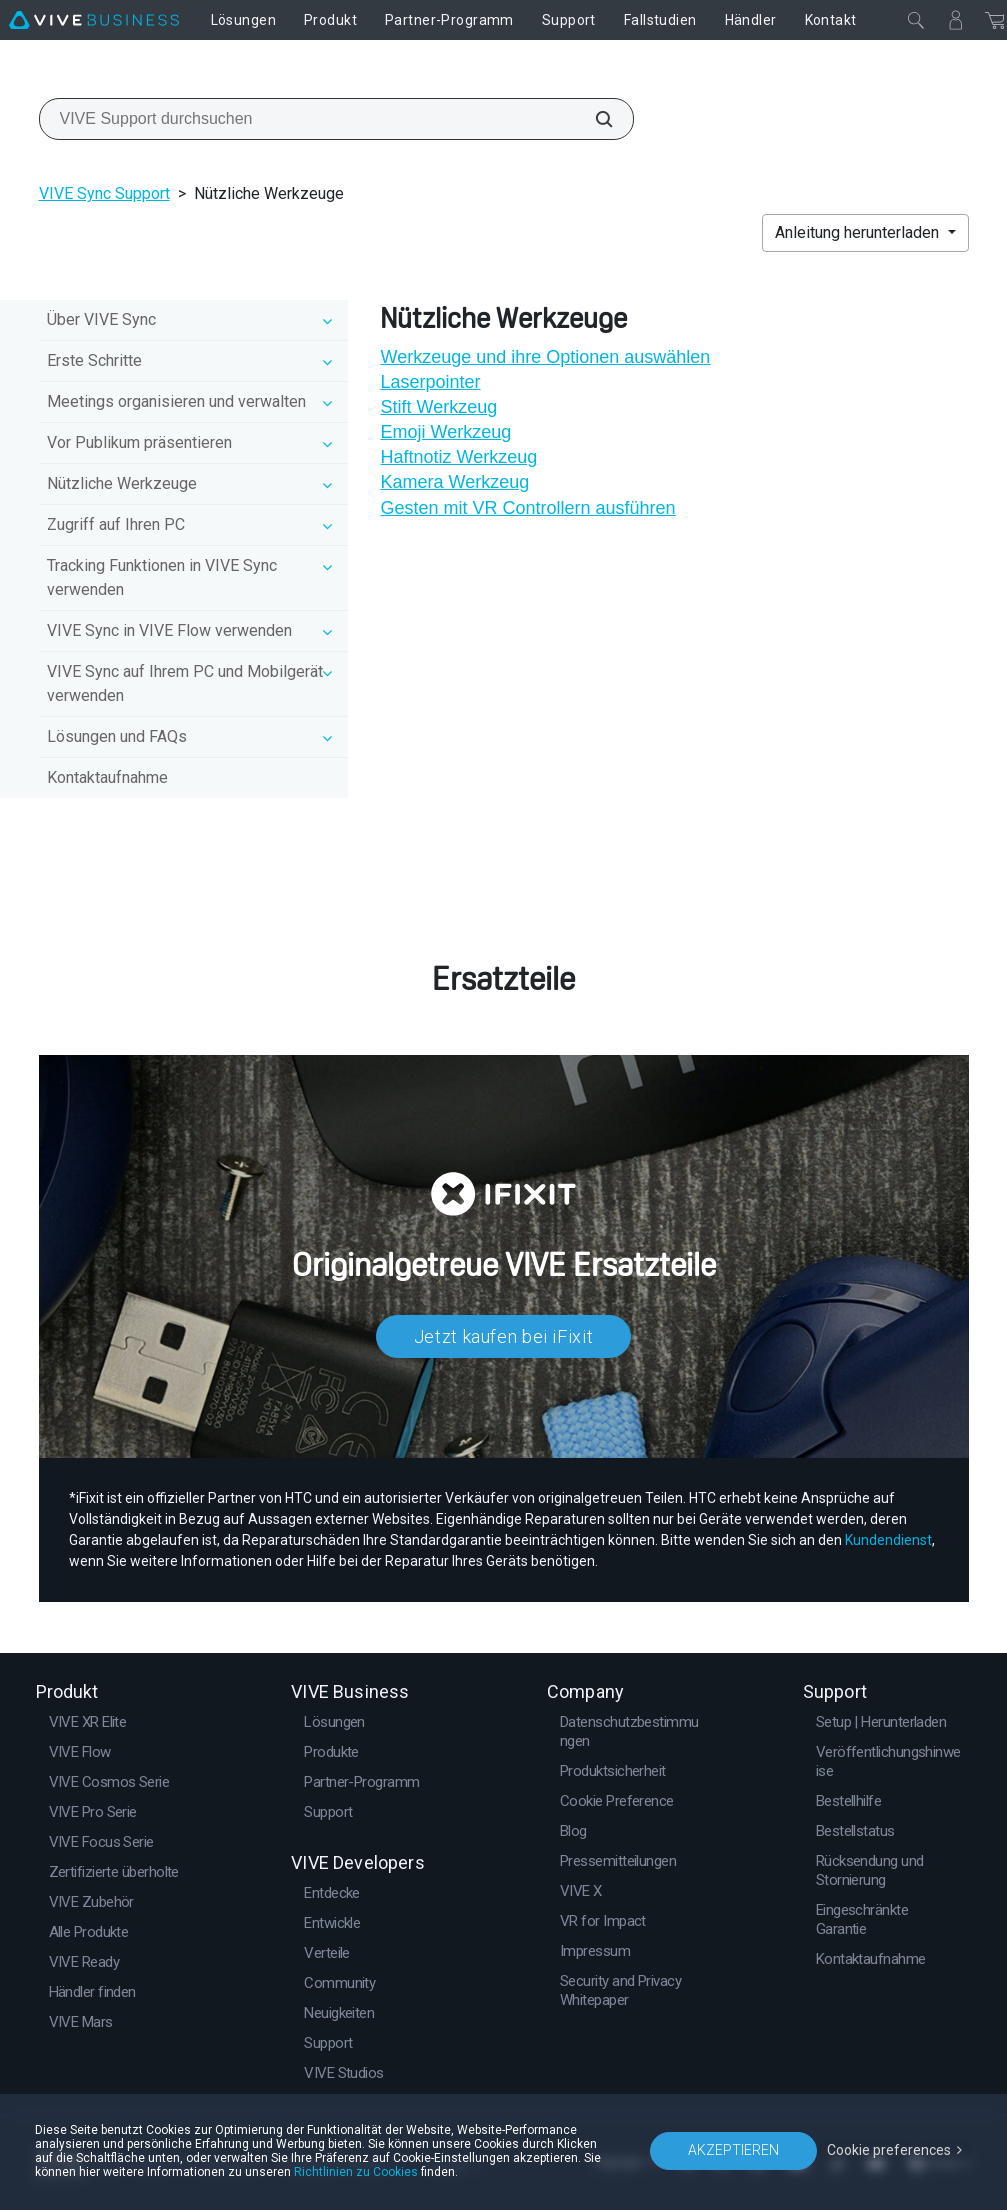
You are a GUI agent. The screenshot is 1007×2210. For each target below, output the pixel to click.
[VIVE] (94, 20)
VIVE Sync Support (104, 193)
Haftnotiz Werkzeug (458, 457)
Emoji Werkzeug (445, 432)
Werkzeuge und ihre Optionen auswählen (545, 357)
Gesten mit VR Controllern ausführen (527, 508)
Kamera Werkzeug (454, 482)
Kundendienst (888, 1540)
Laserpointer (430, 382)
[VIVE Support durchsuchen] (593, 119)
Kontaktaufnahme (107, 777)
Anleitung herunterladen (859, 232)
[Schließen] (916, 20)
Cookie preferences (889, 2150)
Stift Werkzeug (438, 407)
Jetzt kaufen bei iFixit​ (504, 1336)
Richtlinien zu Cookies (356, 2172)
